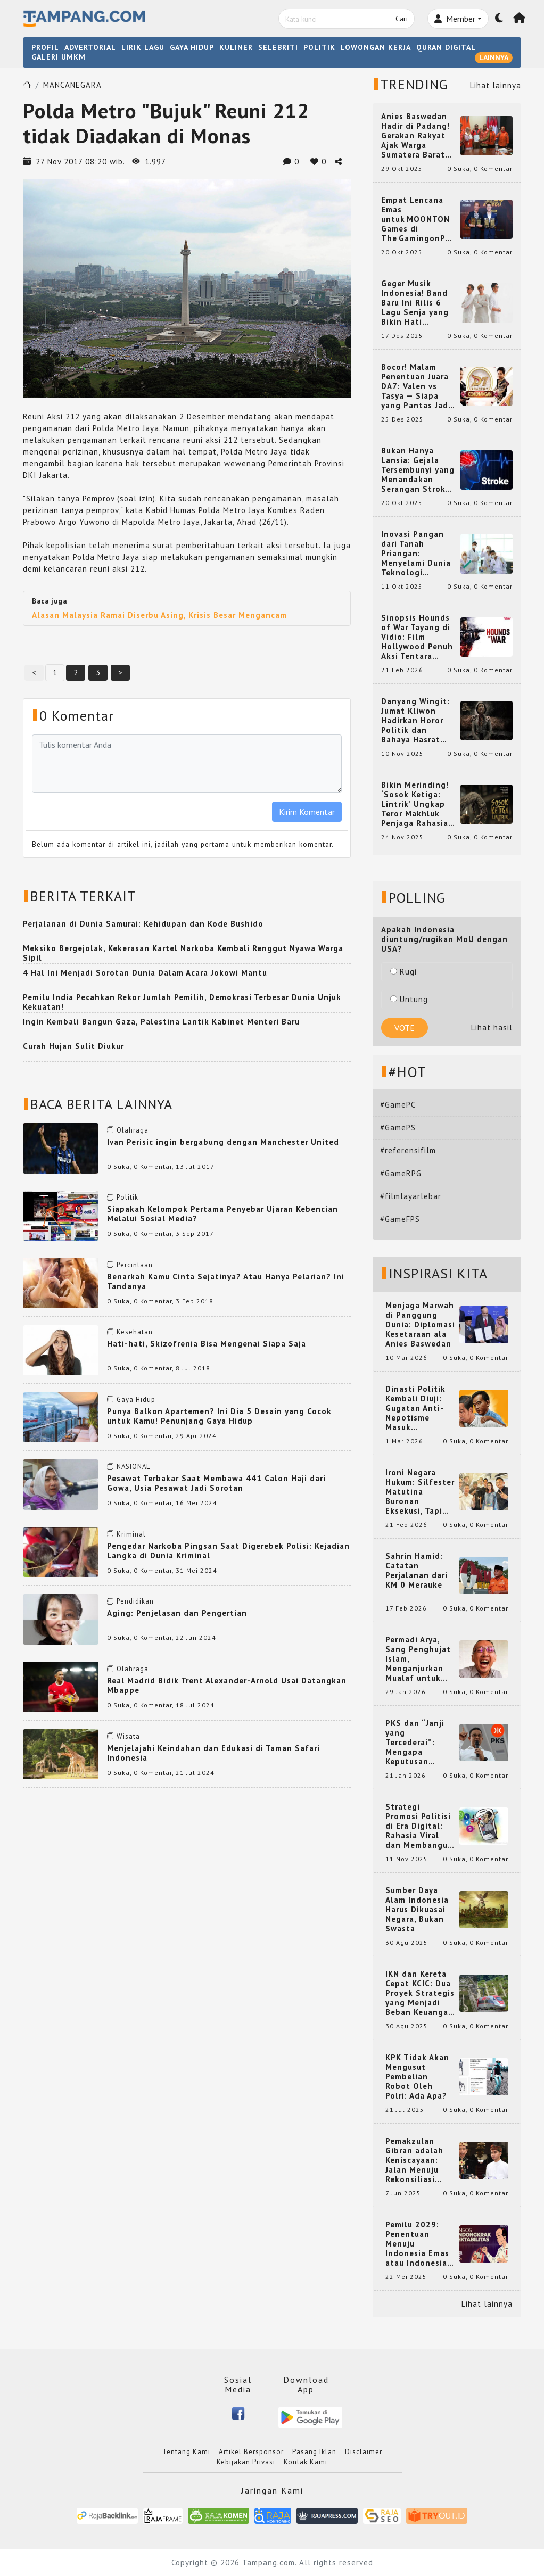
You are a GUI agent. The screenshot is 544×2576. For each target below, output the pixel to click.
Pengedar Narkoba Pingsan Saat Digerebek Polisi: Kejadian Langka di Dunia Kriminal (228, 1551)
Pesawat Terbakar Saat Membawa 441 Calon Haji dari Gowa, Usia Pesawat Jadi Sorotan (216, 1483)
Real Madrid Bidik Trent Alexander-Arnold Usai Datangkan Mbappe (227, 1685)
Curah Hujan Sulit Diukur (73, 1046)
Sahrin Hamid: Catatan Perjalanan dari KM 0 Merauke (416, 1570)
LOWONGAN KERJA (376, 47)
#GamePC (398, 1105)
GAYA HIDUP (192, 47)
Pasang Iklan (314, 2451)
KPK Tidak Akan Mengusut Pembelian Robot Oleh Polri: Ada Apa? (417, 2077)
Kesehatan (135, 1331)
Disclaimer (363, 2451)
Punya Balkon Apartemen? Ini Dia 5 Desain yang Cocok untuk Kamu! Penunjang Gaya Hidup (219, 1416)
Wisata (128, 1736)
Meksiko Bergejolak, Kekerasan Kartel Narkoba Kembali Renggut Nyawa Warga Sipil (183, 953)
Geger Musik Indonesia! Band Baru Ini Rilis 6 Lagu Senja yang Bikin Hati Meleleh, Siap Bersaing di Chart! (418, 303)
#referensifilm (408, 1150)
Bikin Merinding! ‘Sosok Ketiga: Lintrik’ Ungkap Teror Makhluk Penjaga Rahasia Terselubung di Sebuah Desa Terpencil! (415, 804)
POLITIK (319, 47)
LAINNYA (493, 57)
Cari (401, 18)
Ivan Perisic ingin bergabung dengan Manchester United (223, 1142)
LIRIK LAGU (142, 47)
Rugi (403, 972)
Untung (409, 999)
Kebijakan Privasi (246, 2461)
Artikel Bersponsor (251, 2451)
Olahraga (133, 1130)
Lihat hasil (492, 1027)
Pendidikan (135, 1601)
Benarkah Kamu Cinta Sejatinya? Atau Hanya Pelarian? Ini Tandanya (225, 1281)
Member (454, 18)
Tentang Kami (186, 2451)
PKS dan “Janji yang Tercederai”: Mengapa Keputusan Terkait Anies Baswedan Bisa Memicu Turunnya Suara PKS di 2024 (420, 1742)
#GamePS (398, 1127)
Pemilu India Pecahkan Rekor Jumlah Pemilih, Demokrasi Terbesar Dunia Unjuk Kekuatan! (182, 1002)
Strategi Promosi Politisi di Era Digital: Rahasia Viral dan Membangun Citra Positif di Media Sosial (419, 1826)
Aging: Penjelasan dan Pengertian (177, 1613)
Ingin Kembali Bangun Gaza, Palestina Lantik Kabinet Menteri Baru (161, 1022)
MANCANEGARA (72, 85)
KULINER (236, 47)
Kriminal (131, 1534)
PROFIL (45, 47)
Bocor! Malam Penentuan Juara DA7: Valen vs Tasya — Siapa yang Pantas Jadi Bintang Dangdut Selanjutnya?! (416, 386)
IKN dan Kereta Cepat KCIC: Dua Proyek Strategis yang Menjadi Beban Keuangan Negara (420, 1993)
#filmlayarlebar (410, 1196)
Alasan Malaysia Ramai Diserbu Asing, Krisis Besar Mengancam (159, 615)
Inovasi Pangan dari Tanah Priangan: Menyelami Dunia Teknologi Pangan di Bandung (416, 553)
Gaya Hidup (136, 1399)
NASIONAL (133, 1466)
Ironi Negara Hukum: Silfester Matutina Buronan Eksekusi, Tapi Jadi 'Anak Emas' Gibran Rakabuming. (420, 1492)
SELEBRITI (278, 47)
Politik (127, 1197)
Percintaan (135, 1264)
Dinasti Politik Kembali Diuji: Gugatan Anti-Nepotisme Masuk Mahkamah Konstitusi (415, 1408)
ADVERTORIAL (90, 47)
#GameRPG (401, 1173)
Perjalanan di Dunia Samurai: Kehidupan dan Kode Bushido (143, 924)
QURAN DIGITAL (446, 47)
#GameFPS (400, 1219)
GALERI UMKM (58, 57)
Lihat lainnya (495, 85)
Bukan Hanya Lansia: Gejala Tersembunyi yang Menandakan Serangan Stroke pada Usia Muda (418, 470)
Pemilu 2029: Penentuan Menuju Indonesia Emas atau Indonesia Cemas (417, 2244)
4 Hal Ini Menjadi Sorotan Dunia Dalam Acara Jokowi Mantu (145, 973)
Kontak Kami (305, 2461)
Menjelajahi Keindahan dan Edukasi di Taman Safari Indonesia (213, 1753)
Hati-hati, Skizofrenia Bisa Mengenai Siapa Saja (206, 1344)
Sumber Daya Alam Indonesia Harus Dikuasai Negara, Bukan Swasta (417, 1910)
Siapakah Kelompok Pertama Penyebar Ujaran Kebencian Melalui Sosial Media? (222, 1214)
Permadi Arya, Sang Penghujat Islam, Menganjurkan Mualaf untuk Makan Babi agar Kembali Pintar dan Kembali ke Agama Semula (419, 1659)
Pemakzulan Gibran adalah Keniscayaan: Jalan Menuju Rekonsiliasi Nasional (414, 2160)
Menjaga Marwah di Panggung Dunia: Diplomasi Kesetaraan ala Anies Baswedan (420, 1325)
